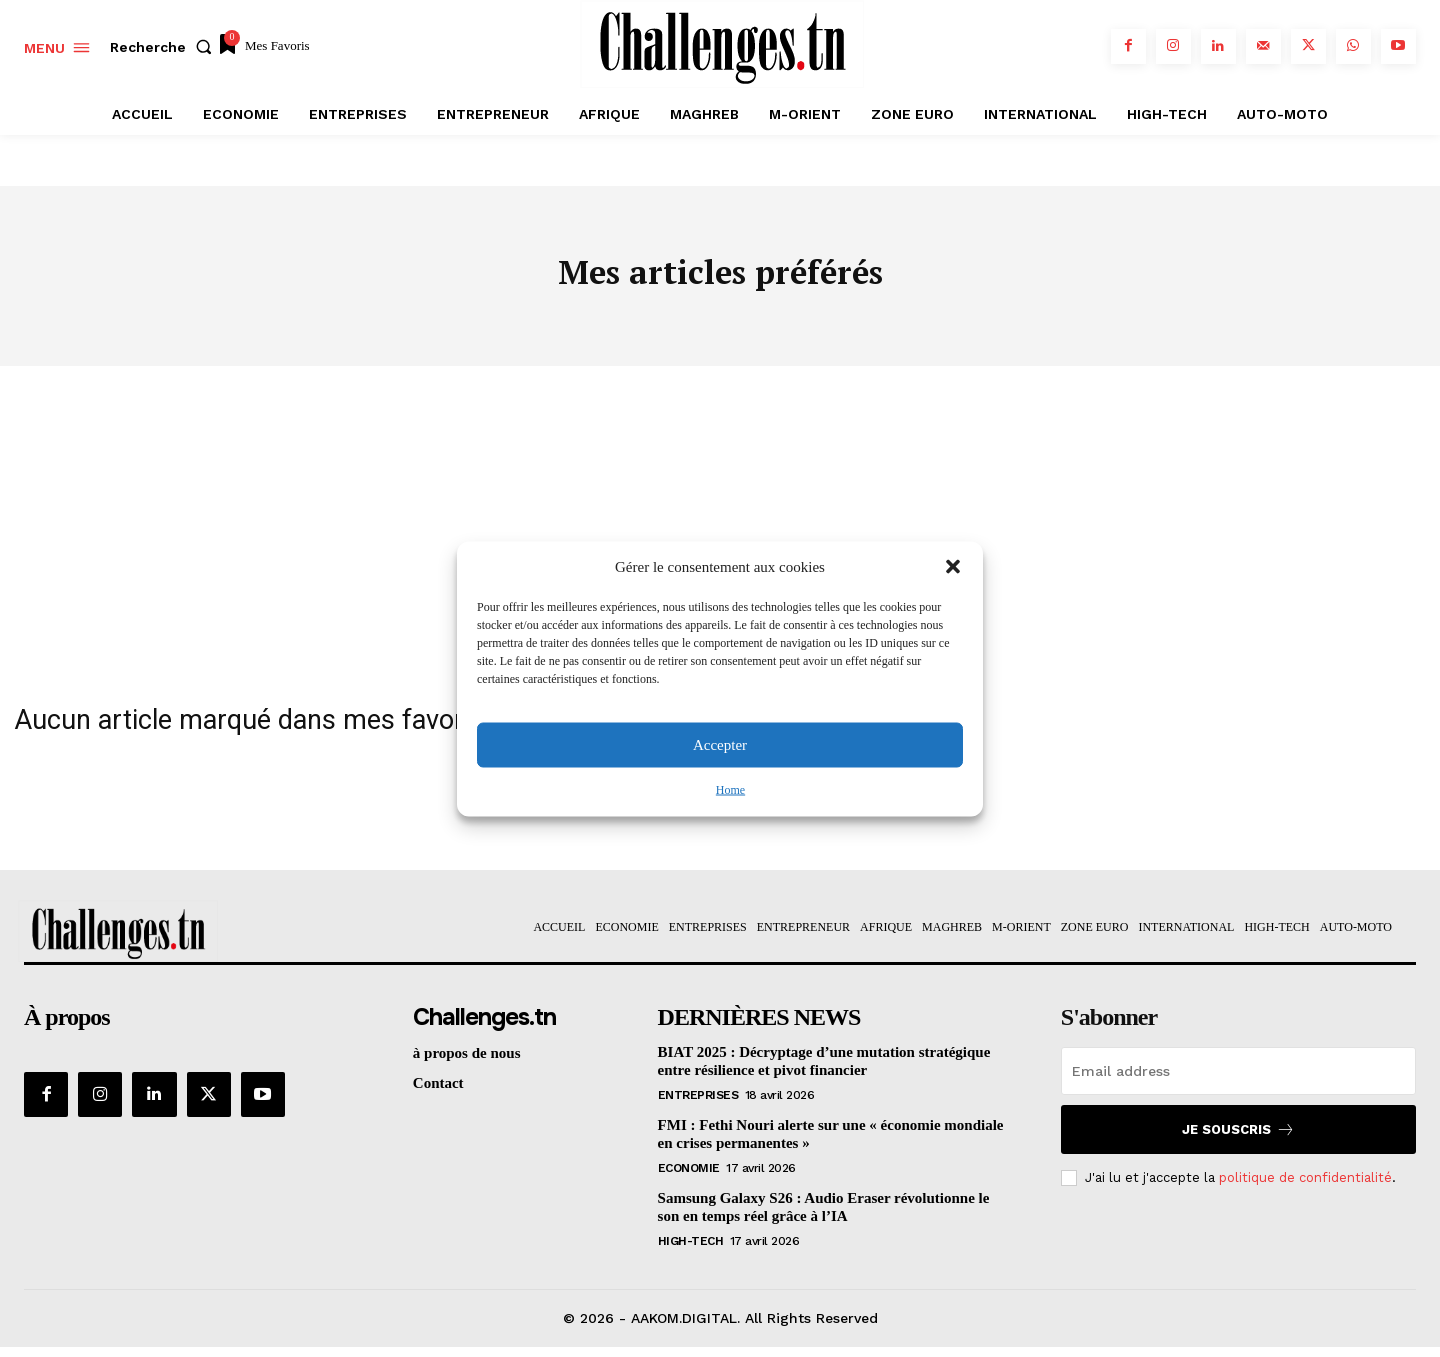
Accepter (720, 745)
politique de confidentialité (1305, 1187)
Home (730, 789)
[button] (953, 567)
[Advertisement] (720, 526)
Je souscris (1238, 1139)
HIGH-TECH (691, 1251)
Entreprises (698, 1105)
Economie (689, 1178)
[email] (1238, 1081)
